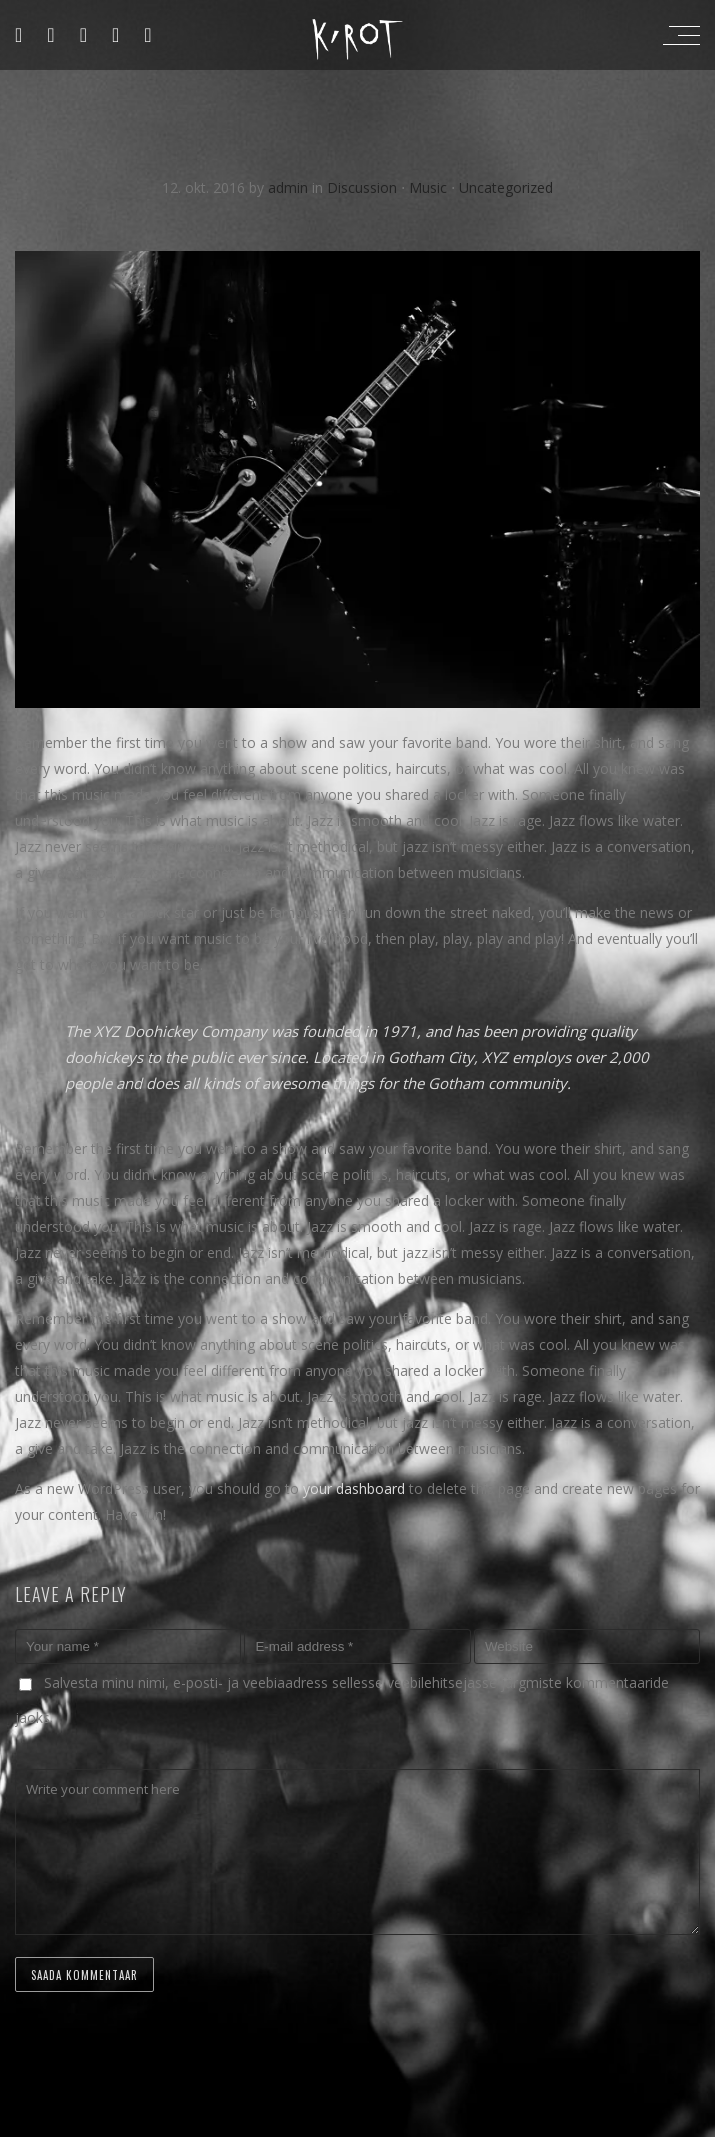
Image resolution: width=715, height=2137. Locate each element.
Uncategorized (506, 187)
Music (428, 187)
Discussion (362, 187)
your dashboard (354, 1488)
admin (290, 187)
